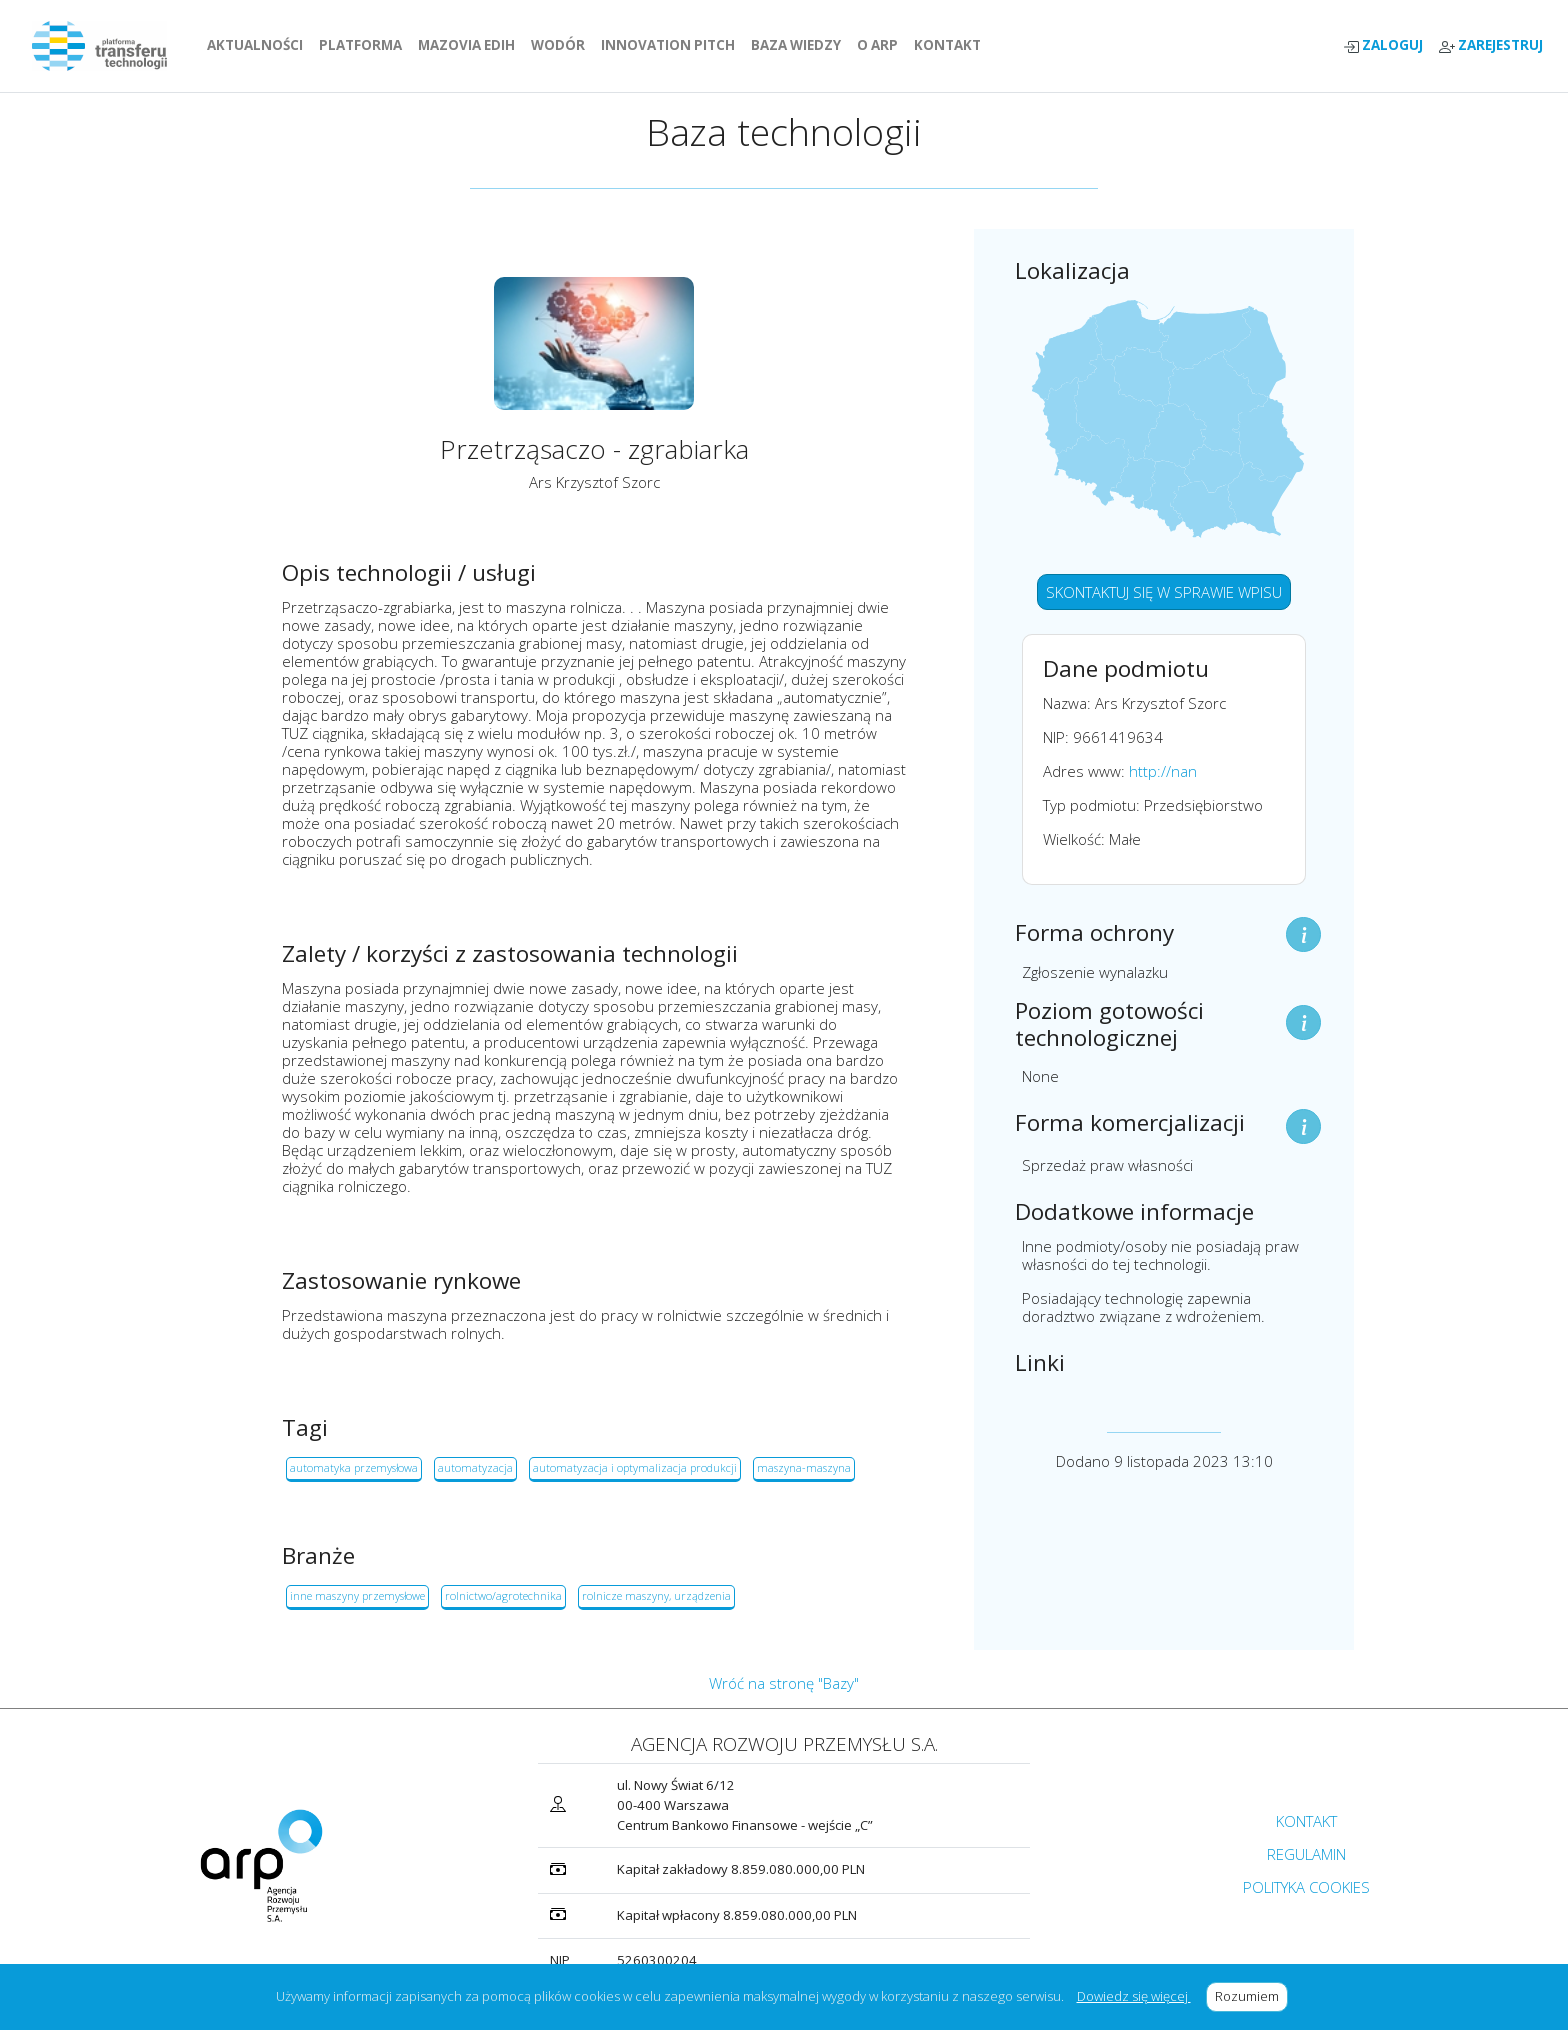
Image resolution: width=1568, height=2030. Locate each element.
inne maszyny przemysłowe (357, 1595)
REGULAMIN (1306, 1854)
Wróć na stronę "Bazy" (784, 1683)
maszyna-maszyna (804, 1467)
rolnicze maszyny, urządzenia (656, 1595)
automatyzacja (475, 1467)
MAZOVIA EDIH (470, 45)
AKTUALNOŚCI (259, 45)
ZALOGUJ (1383, 45)
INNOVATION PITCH (668, 45)
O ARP (881, 45)
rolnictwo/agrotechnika (503, 1595)
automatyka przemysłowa (354, 1467)
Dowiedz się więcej (1134, 1996)
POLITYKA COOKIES (1306, 1887)
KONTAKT (951, 45)
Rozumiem (1251, 1996)
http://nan (1163, 771)
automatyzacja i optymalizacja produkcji (635, 1467)
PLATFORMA (364, 45)
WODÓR (562, 45)
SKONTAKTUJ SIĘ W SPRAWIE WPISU (1164, 592)
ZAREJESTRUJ (1491, 45)
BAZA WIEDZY (796, 45)
